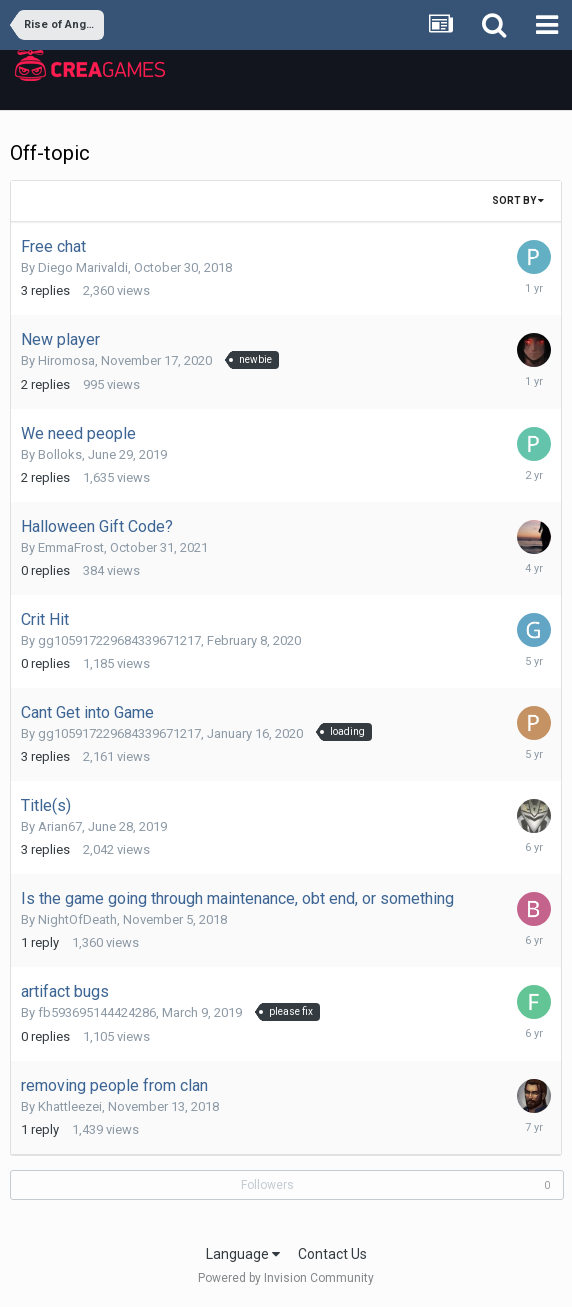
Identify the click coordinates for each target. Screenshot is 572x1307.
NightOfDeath (77, 919)
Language (243, 1254)
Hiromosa (66, 360)
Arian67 (60, 826)
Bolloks (60, 454)
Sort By (518, 200)
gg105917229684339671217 (119, 640)
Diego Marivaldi (83, 267)
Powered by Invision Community (286, 1278)
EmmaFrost (71, 547)
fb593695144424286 (97, 1012)
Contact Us (332, 1254)
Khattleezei (70, 1106)
